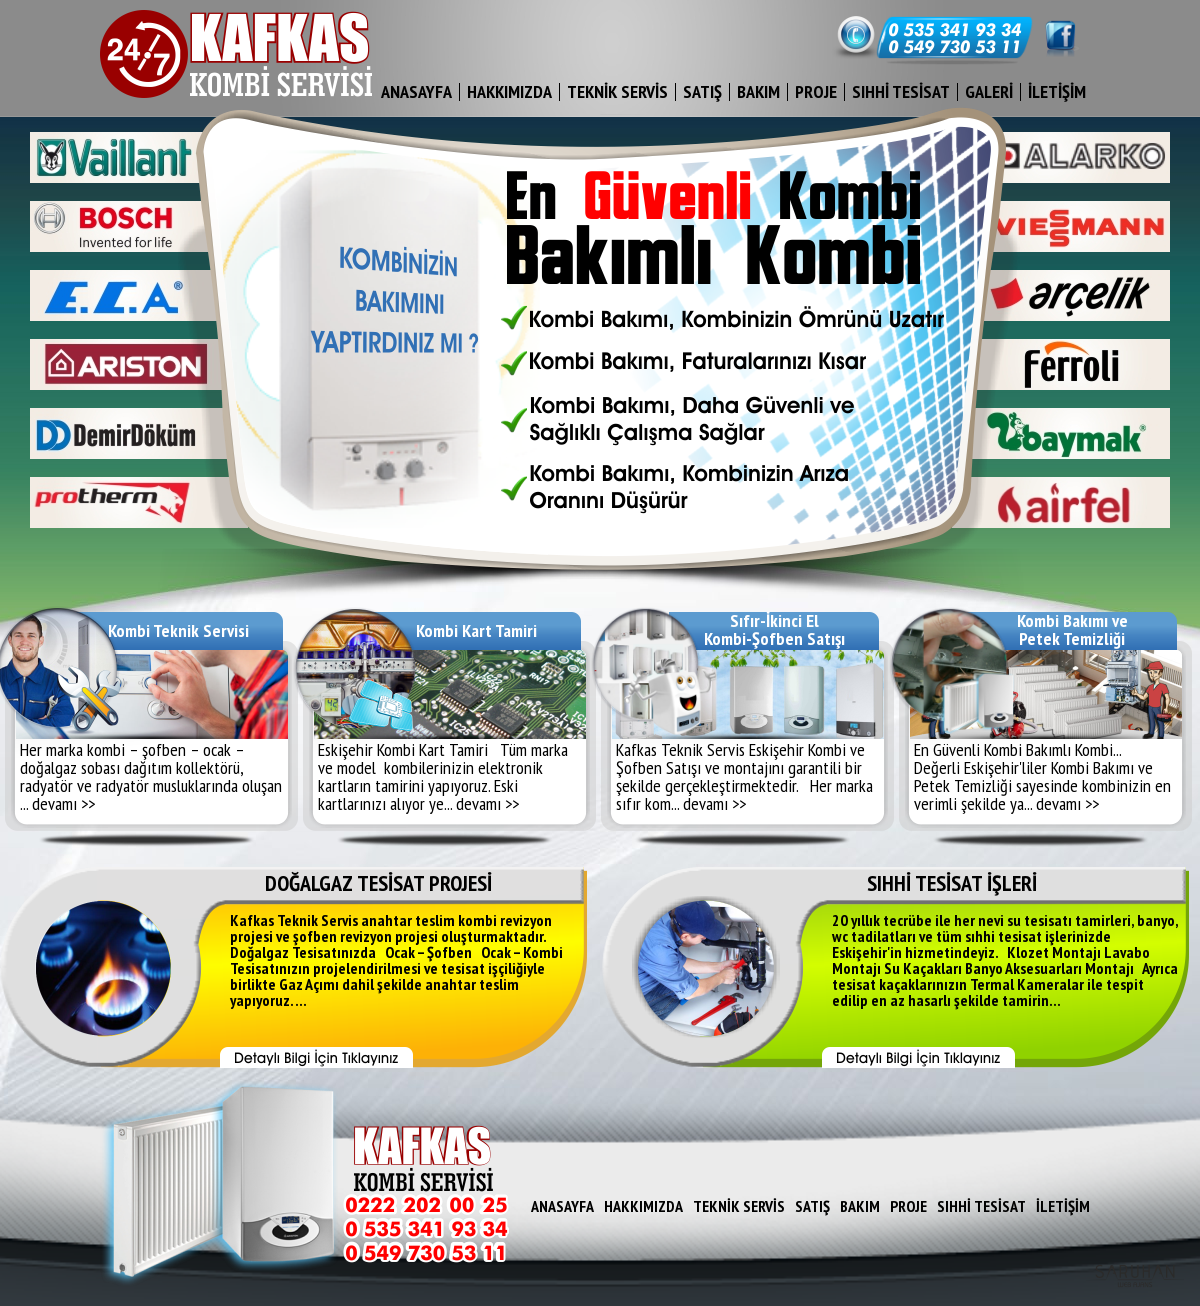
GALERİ (989, 91)
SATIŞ (702, 91)
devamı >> (63, 803)
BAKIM (758, 91)
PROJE (816, 91)
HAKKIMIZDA (509, 91)
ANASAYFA (416, 91)
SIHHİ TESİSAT (901, 91)
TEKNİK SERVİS (617, 91)
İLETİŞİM (1057, 91)
